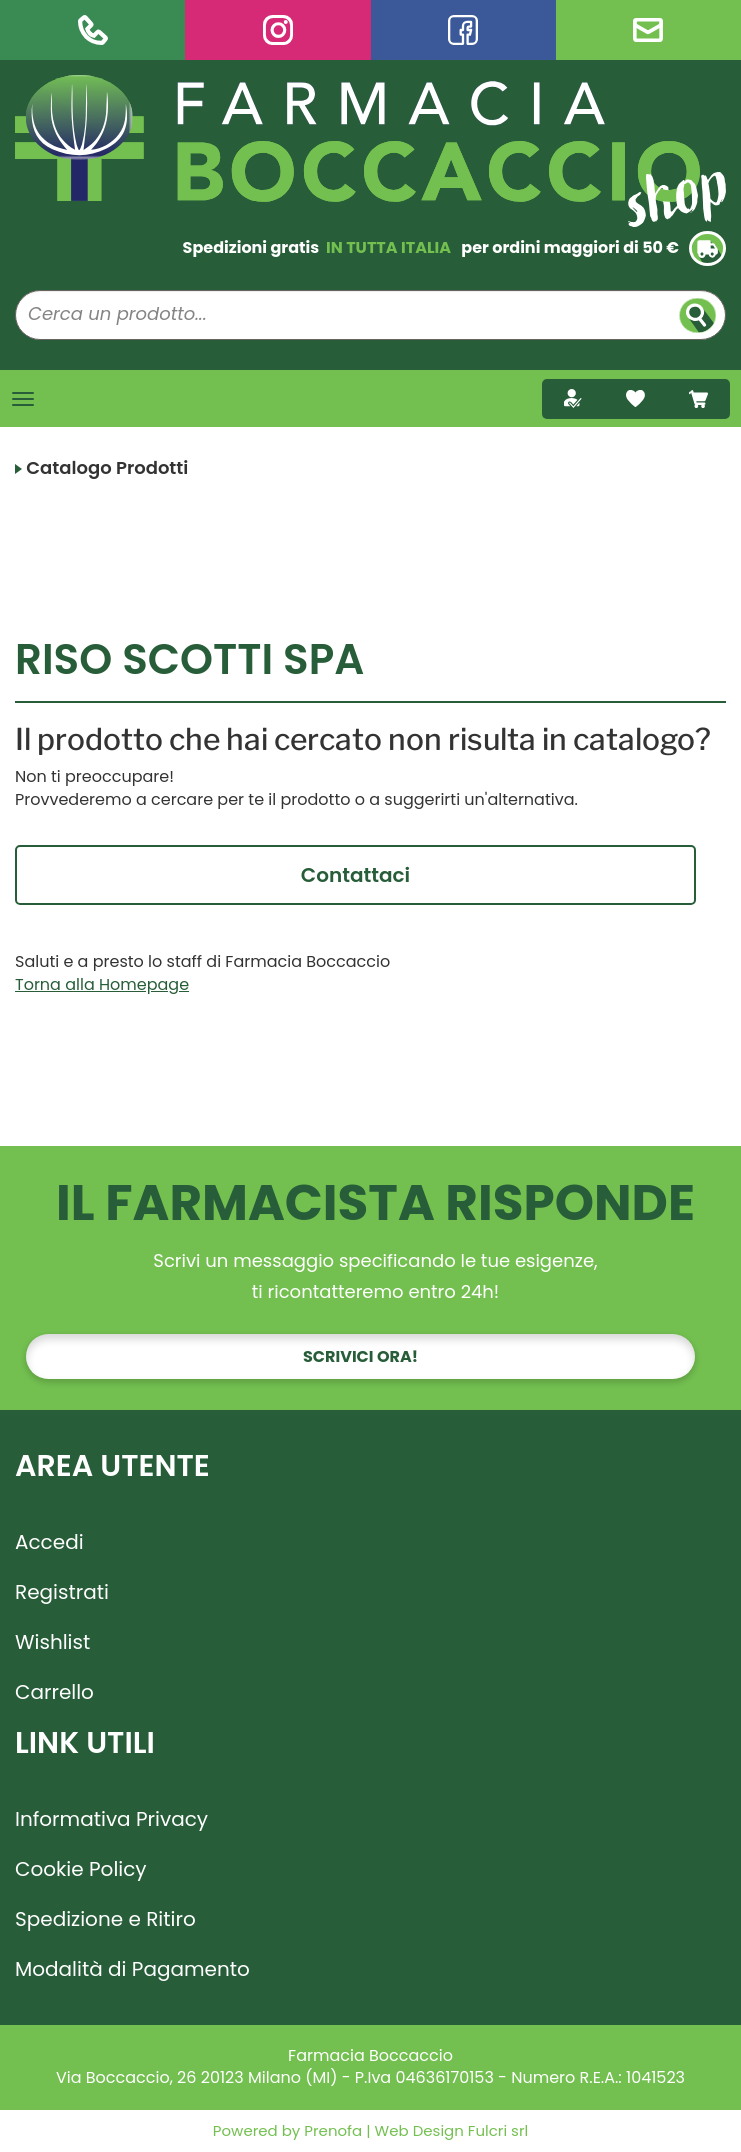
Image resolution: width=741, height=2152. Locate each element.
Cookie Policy (81, 1869)
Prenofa (331, 2130)
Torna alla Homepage (102, 984)
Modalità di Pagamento (132, 1969)
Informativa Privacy (111, 1819)
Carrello (54, 1692)
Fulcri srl (498, 2130)
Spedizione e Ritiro (105, 1919)
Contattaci (355, 875)
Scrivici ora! (360, 1356)
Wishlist (52, 1642)
